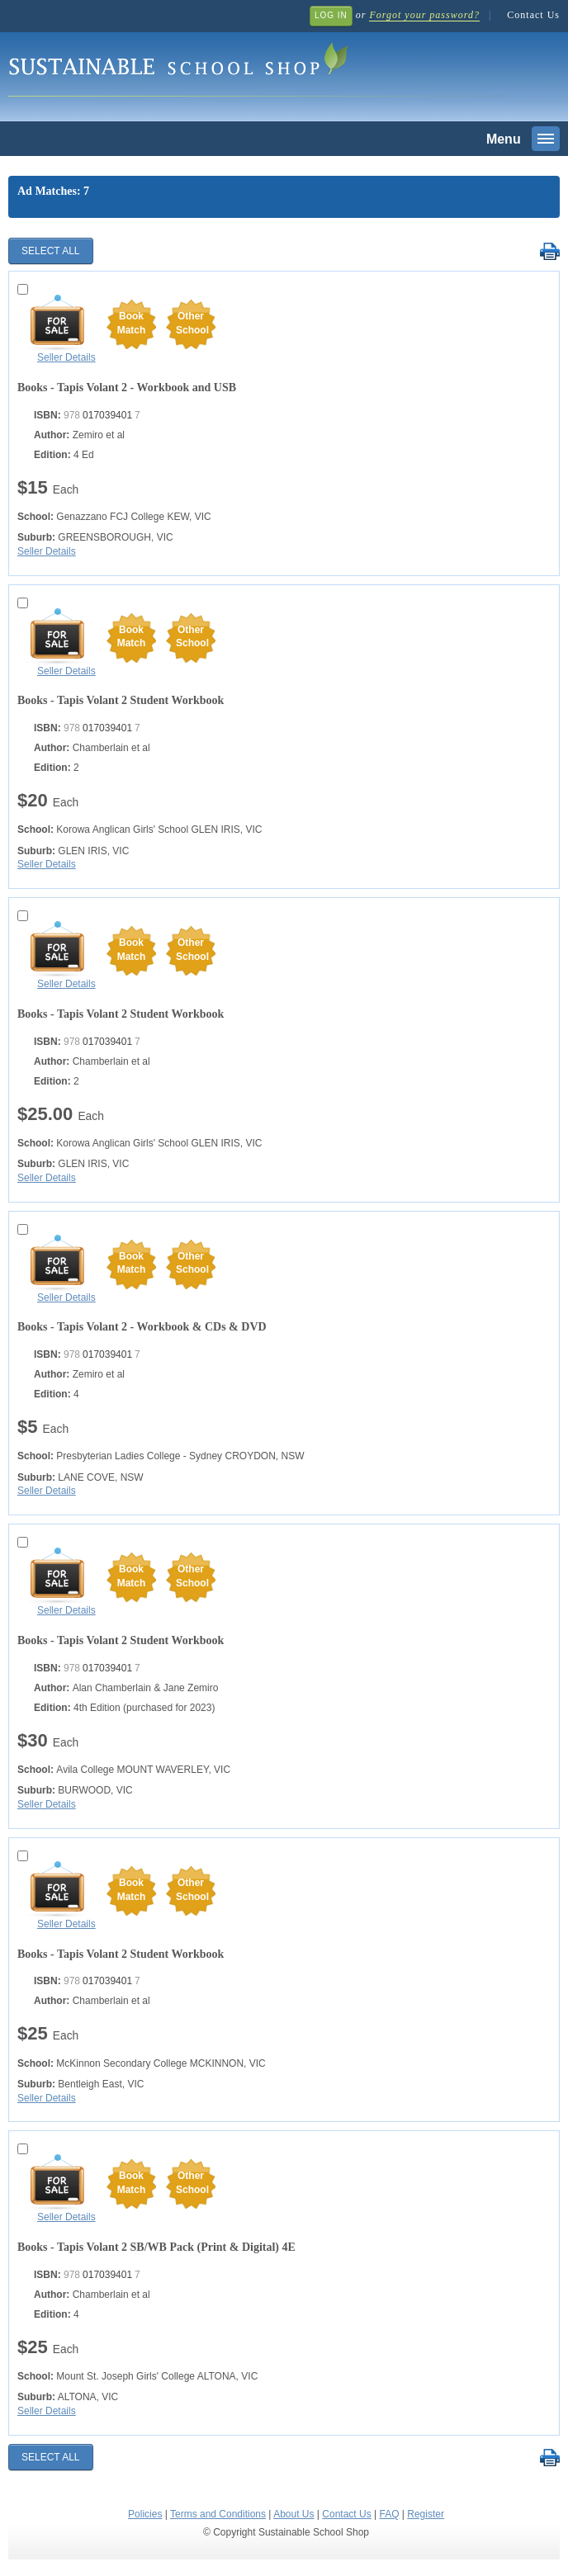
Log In (331, 15)
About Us (293, 2514)
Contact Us (533, 15)
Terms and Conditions (218, 2514)
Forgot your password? (424, 15)
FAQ (389, 2514)
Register (425, 2514)
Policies (145, 2514)
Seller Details (66, 357)
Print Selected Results (549, 252)
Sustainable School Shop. (256, 66)
